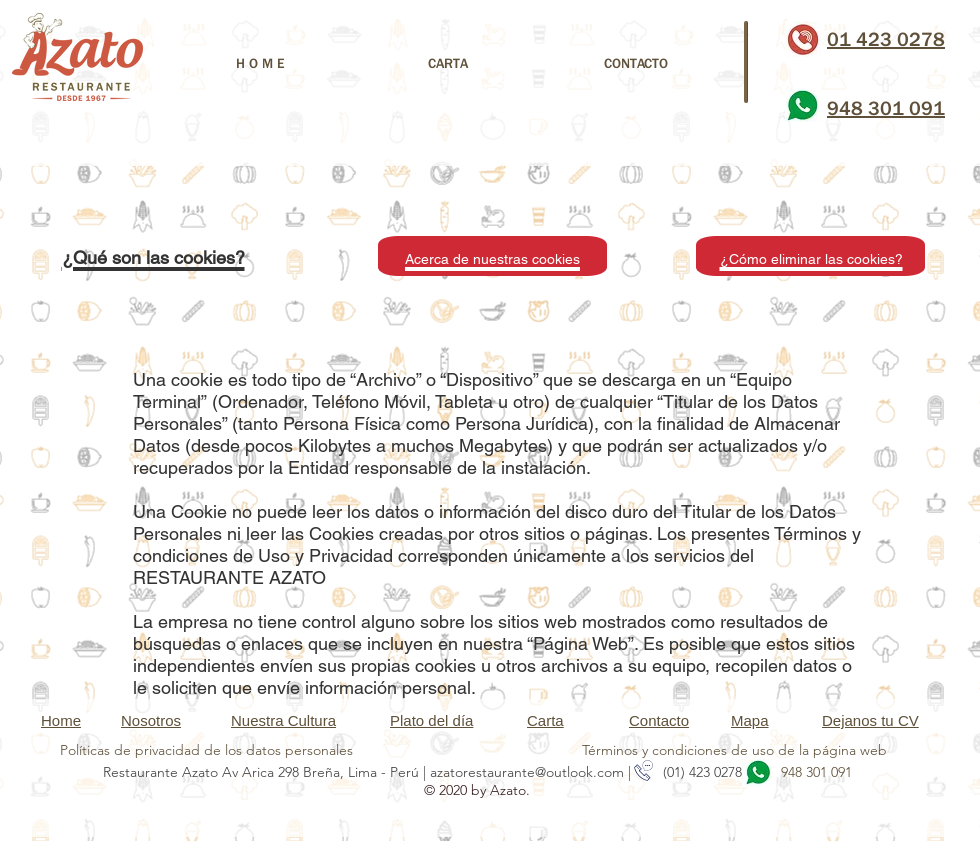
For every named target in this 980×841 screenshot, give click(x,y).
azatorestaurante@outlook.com (527, 772)
